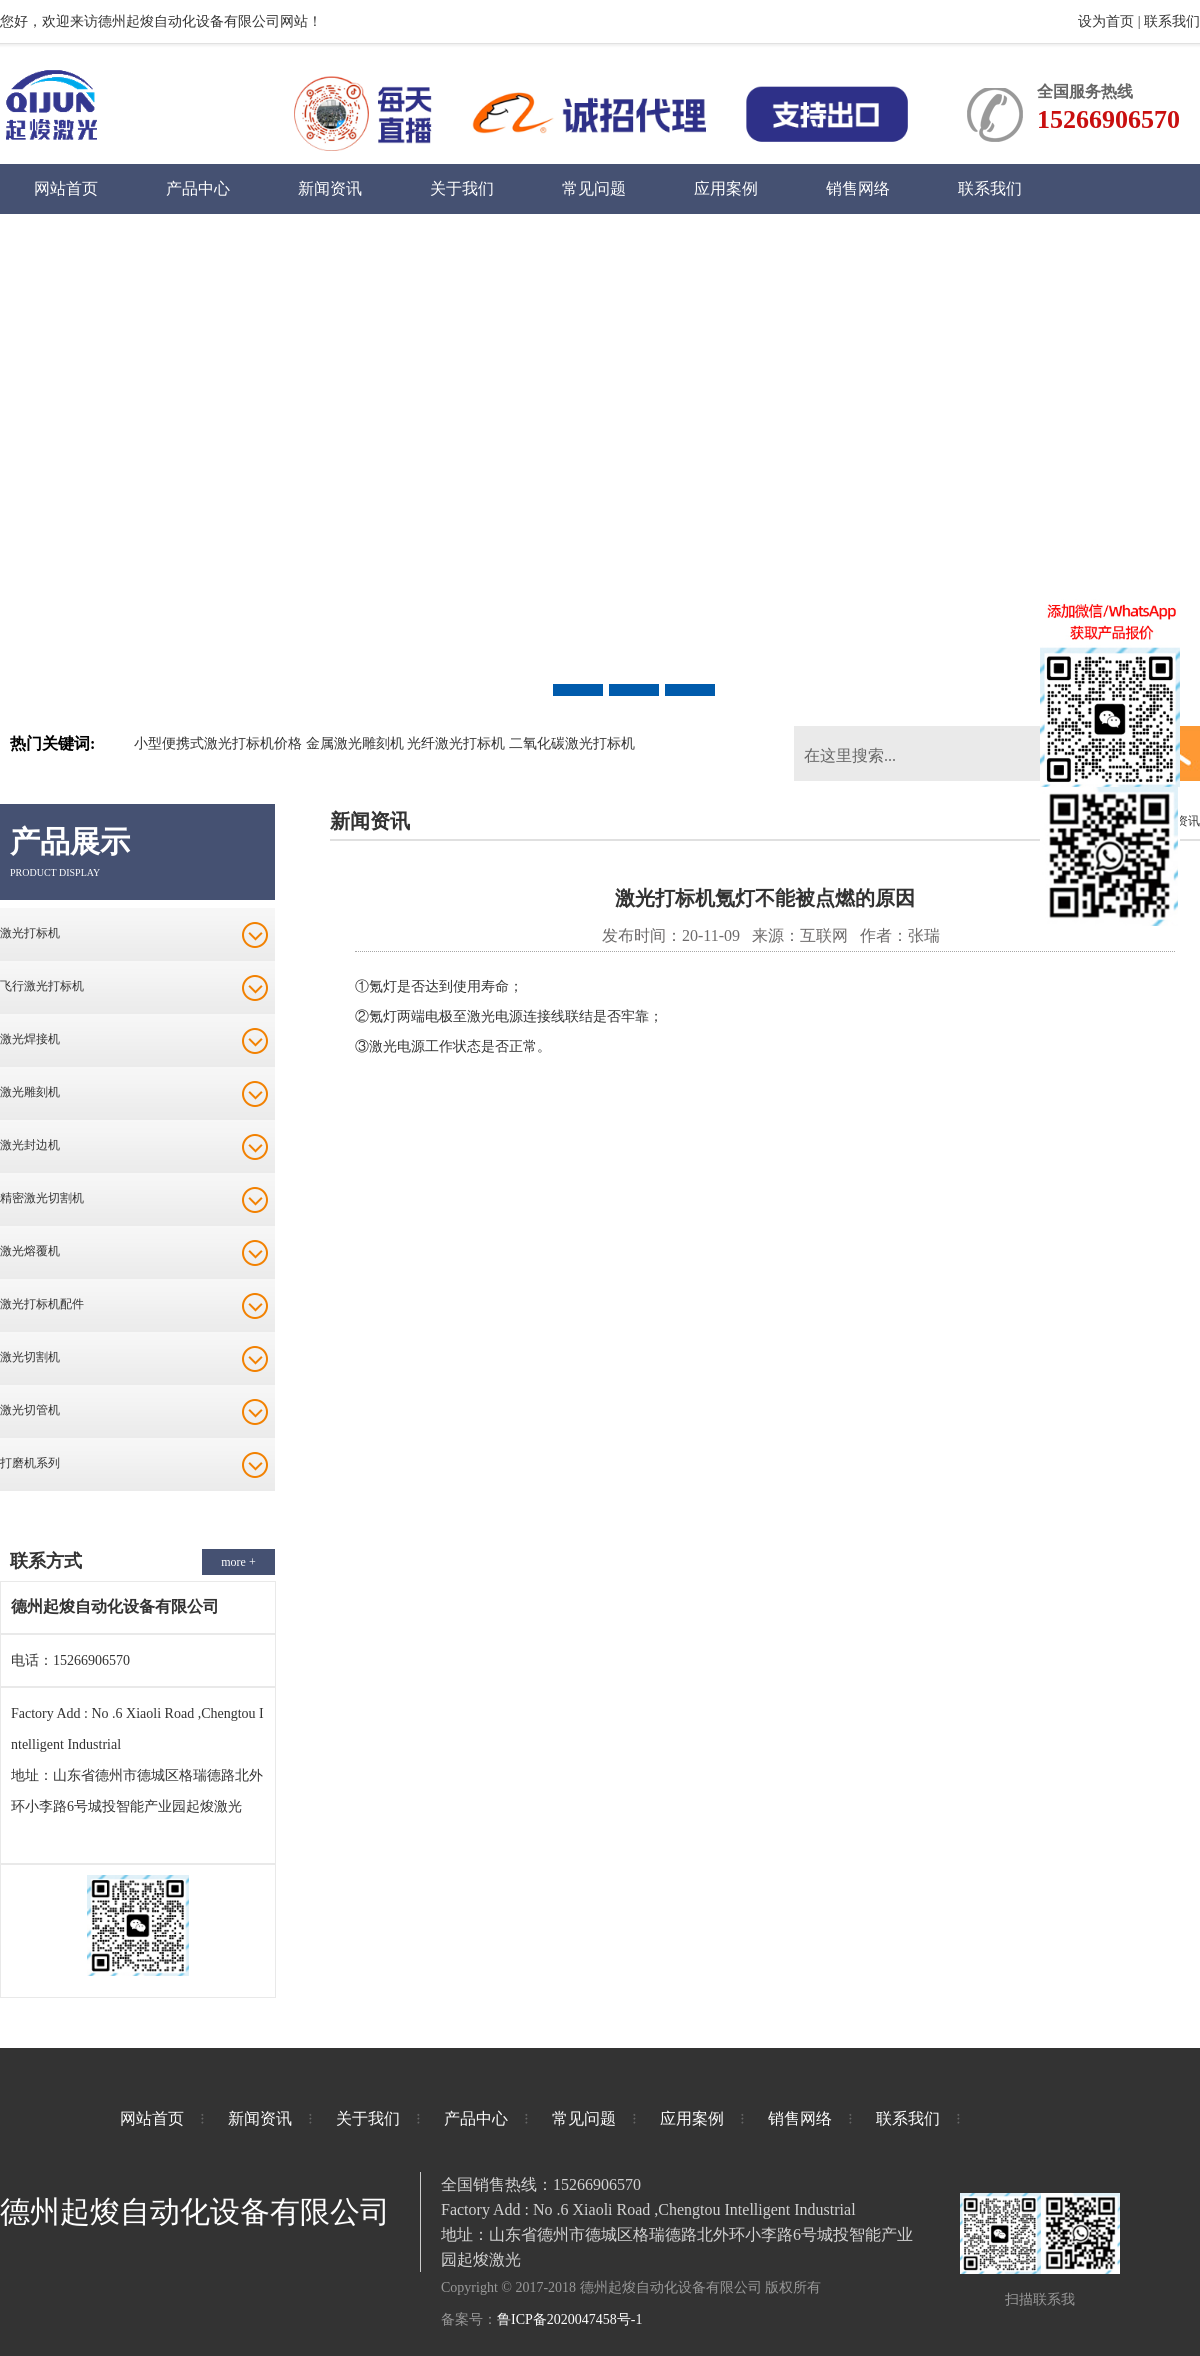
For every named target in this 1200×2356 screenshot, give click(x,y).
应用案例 (726, 188)
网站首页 (66, 188)
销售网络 (858, 188)
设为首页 (1108, 21)
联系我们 (1172, 21)
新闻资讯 (330, 188)
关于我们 (462, 188)
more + (238, 1562)
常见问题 (594, 188)
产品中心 (198, 188)
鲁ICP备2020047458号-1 (569, 2319)
